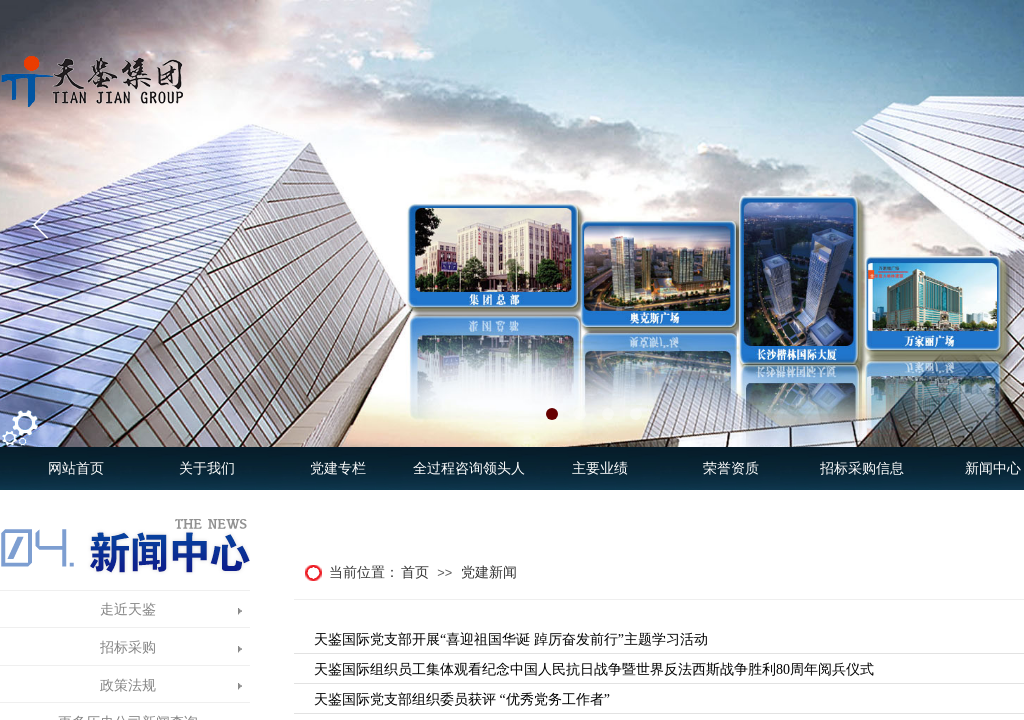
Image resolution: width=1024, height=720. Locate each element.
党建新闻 (489, 572)
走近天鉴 (128, 609)
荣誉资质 (731, 468)
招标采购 (128, 647)
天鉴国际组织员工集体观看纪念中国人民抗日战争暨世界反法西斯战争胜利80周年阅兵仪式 (594, 669)
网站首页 (76, 468)
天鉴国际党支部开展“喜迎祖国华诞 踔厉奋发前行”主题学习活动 (511, 639)
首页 (415, 572)
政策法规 (128, 685)
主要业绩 (600, 468)
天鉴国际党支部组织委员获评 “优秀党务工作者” (462, 699)
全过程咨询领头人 (469, 468)
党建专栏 (338, 468)
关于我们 (207, 468)
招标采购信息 (862, 468)
